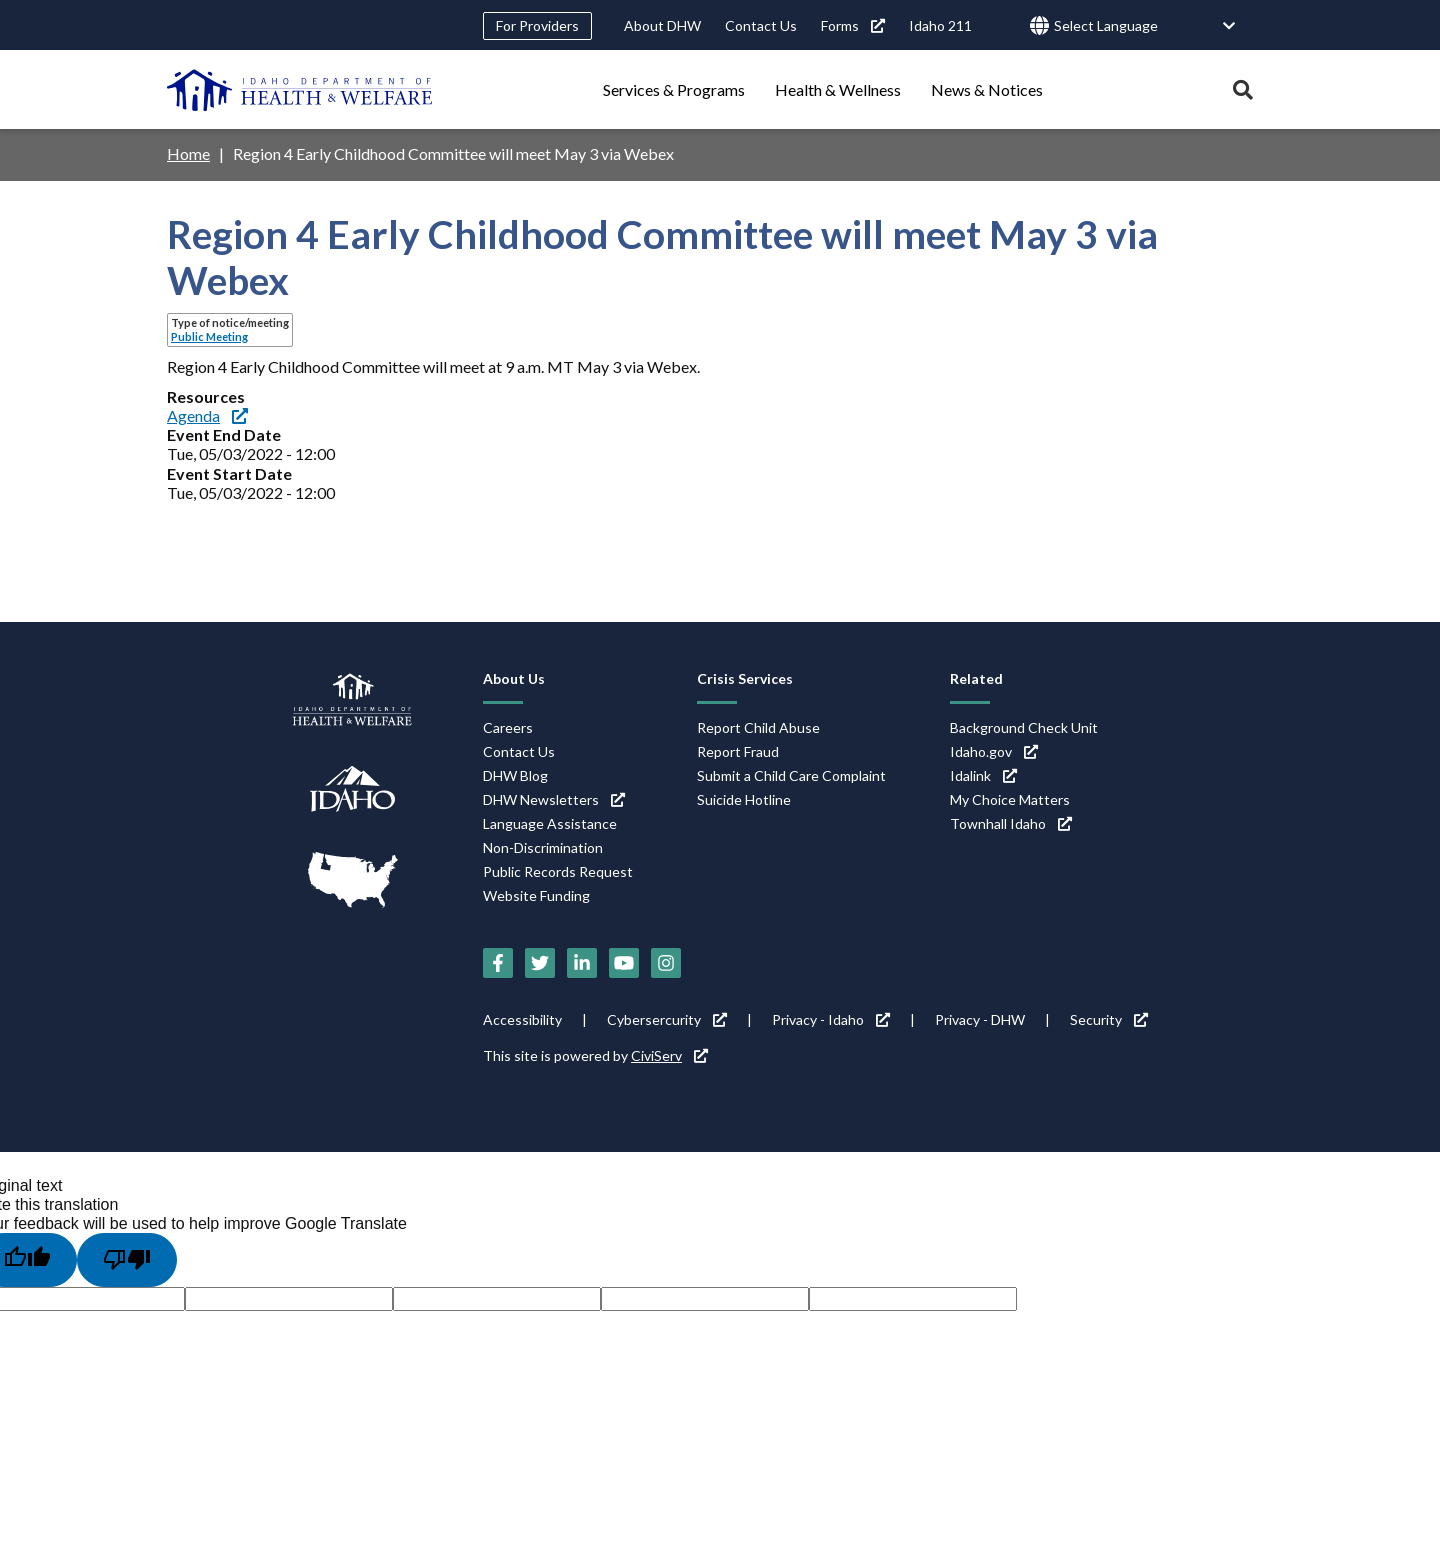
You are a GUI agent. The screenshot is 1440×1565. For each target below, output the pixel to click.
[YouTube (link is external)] (624, 963)
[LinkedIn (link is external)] (582, 963)
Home (188, 153)
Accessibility (522, 1019)
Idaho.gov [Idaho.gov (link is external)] (994, 751)
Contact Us (761, 25)
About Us (514, 678)
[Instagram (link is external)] (666, 963)
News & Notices (987, 89)
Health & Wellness (838, 89)
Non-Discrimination (543, 847)
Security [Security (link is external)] (1109, 1019)
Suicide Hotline (744, 799)
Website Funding (536, 895)
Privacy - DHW (980, 1019)
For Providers (537, 25)
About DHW (662, 25)
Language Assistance (550, 823)
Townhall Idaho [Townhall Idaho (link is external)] (1011, 823)
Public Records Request (558, 871)
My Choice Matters (1010, 799)
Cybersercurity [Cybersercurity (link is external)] (667, 1019)
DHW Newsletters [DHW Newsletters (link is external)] (554, 799)
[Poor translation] (127, 1260)
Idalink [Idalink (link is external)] (983, 775)
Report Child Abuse (758, 727)
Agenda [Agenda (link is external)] (207, 415)
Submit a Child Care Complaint (791, 775)
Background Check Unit (1024, 727)
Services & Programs (674, 89)
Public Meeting (209, 336)
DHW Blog (515, 775)
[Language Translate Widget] (1145, 26)
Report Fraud (738, 751)
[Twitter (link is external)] (540, 963)
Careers (508, 727)
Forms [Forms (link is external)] (853, 25)
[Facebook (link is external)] (498, 963)
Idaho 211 (940, 25)
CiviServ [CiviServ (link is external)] (669, 1055)
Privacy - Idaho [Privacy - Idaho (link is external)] (831, 1019)
